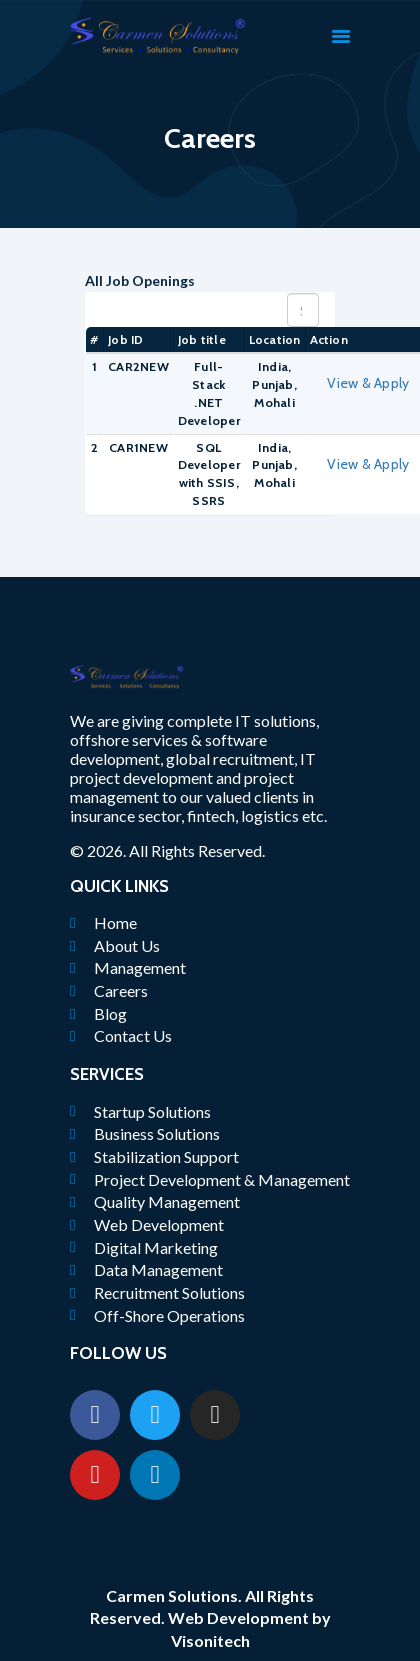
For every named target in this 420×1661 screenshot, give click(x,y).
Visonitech (210, 1640)
